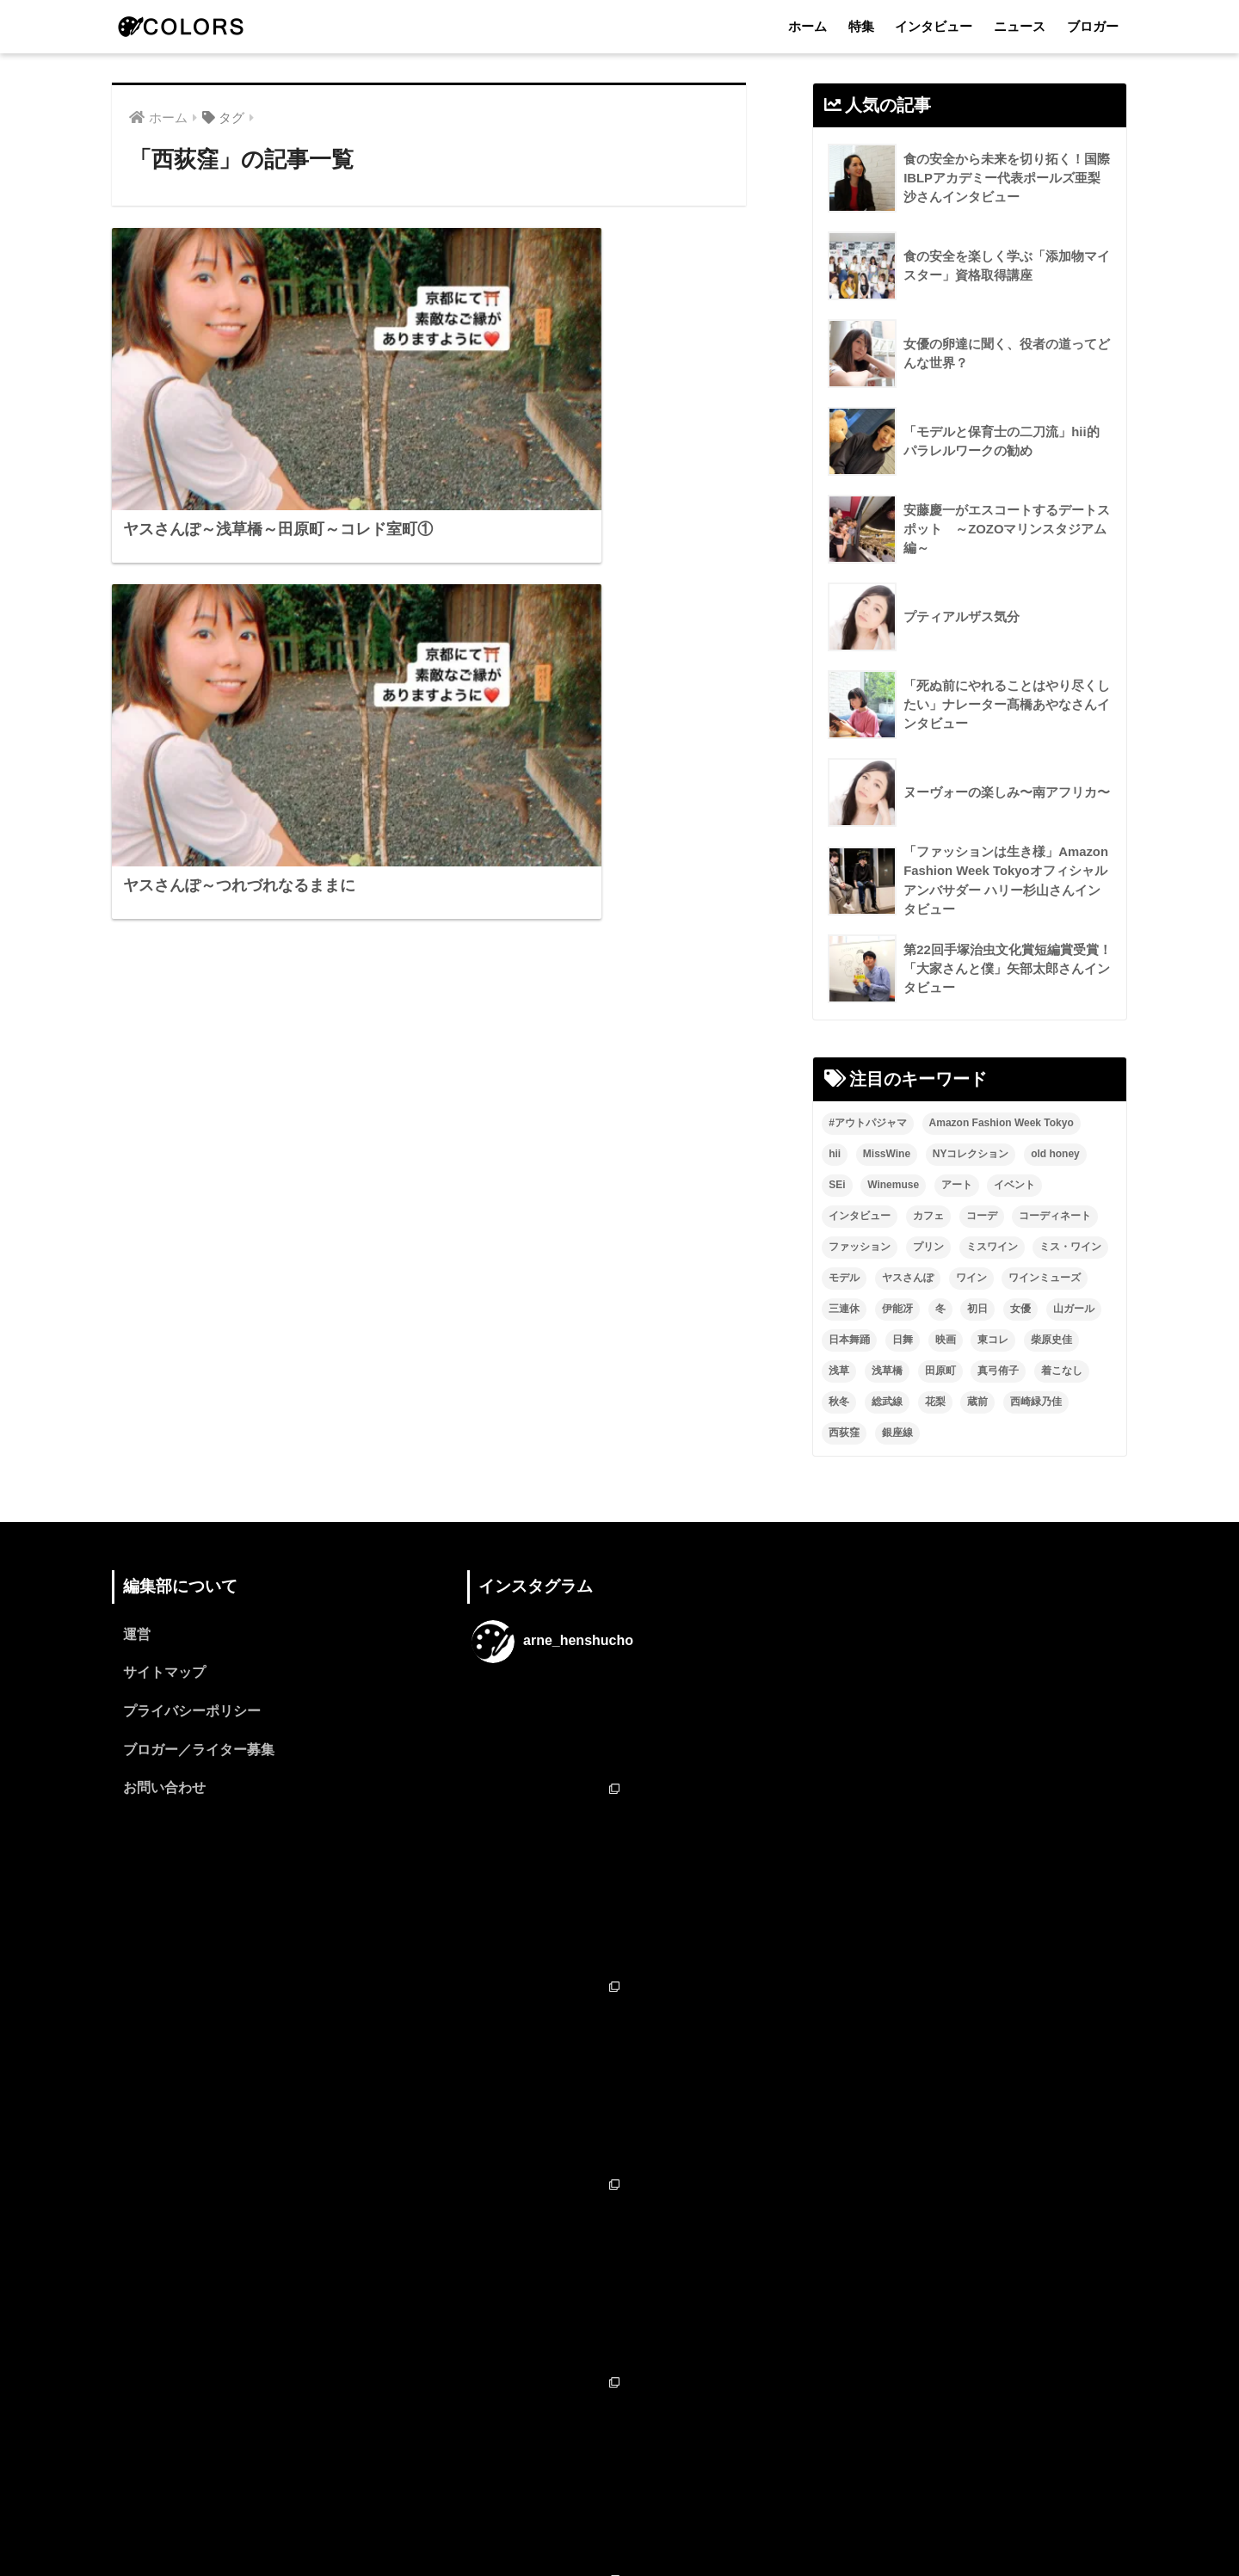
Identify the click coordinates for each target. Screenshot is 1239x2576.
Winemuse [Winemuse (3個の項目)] (893, 1186)
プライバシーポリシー (192, 1713)
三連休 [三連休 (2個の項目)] (844, 1309)
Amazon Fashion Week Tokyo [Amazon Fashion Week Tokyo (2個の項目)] (1001, 1124)
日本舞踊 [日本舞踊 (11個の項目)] (849, 1340)
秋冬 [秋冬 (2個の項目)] (839, 1402)
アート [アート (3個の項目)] (956, 1186)
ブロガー (1093, 26)
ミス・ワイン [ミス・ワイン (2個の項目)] (1070, 1248)
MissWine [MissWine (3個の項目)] (886, 1155)
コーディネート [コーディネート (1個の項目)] (1055, 1217)
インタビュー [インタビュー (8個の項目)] (860, 1217)
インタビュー (933, 26)
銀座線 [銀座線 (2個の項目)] (897, 1433)
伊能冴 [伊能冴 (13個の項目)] (897, 1309)
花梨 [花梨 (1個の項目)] (935, 1402)
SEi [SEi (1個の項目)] (837, 1186)
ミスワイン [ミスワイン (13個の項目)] (992, 1248)
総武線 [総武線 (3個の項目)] (887, 1402)
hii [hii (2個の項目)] (835, 1155)
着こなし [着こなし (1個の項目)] (1061, 1371)
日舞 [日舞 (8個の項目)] (902, 1340)
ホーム (807, 26)
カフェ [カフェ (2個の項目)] (928, 1217)
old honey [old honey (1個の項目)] (1055, 1155)
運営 (137, 1636)
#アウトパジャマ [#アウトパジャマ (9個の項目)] (868, 1124)
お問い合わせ (164, 1791)
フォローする (621, 2392)
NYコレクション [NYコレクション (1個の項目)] (971, 1155)
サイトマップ (164, 1674)
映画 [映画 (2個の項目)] (945, 1340)
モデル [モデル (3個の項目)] (844, 1279)
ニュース (1019, 26)
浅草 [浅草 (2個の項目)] (839, 1371)
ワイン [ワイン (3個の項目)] (971, 1279)
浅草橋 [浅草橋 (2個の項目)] (887, 1371)
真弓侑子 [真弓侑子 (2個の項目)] (998, 1371)
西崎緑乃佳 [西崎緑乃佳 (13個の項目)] (1036, 1402)
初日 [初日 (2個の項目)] (977, 1309)
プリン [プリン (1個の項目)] (928, 1248)
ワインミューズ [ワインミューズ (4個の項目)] (1044, 1279)
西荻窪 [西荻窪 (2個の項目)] (844, 1433)
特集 (861, 26)
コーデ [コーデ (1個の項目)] (981, 1217)
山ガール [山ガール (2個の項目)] (1073, 1309)
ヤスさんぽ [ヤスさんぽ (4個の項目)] (908, 1279)
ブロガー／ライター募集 (198, 1752)
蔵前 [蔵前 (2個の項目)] (977, 1402)
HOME (620, 2488)
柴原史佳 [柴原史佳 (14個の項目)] (1051, 1340)
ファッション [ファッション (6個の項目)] (860, 1248)
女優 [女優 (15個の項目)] (1020, 1309)
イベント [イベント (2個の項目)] (1014, 1186)
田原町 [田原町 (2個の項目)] (940, 1371)
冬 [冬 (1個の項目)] (940, 1309)
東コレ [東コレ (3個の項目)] (992, 1340)
